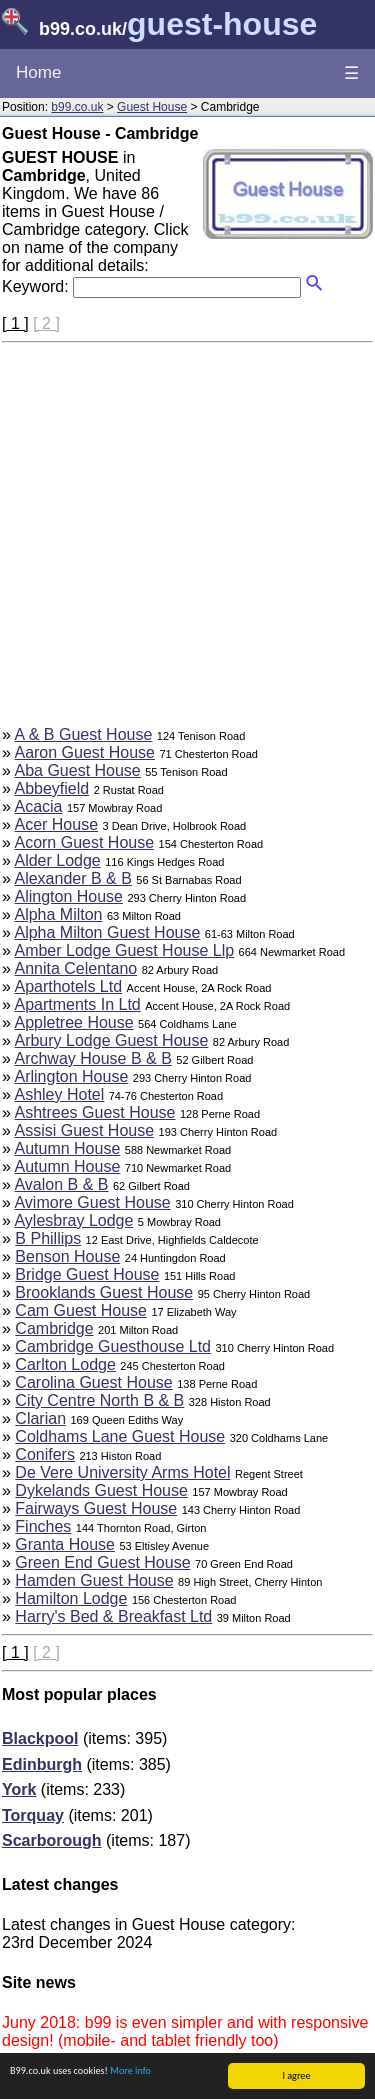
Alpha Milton (58, 914)
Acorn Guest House (84, 842)
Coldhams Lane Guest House (120, 1436)
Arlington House (71, 1076)
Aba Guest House (77, 770)
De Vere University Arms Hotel (122, 1472)
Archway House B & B (92, 1058)
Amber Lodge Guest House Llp (124, 950)
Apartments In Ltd (77, 1004)
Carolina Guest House (93, 1382)
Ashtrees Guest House (94, 1112)
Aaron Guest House (84, 752)
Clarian (40, 1418)
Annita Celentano (75, 968)
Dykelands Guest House (101, 1490)
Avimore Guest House (92, 1202)
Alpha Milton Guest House (107, 932)
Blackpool (40, 1738)
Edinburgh (42, 1764)
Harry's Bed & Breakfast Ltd (113, 1616)
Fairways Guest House (96, 1508)
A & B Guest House (83, 734)
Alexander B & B (72, 878)
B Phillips (48, 1238)
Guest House (152, 107)
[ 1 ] (15, 323)
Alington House (68, 896)
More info (130, 2070)
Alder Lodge (57, 860)
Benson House (67, 1256)
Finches (43, 1526)
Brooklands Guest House (104, 1292)
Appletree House (73, 1022)
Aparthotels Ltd (68, 986)
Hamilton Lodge (71, 1598)
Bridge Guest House (87, 1274)
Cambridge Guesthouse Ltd (113, 1346)
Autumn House (67, 1148)
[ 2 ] (46, 323)
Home (38, 72)
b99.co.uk (77, 107)
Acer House (56, 824)
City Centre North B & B (99, 1400)
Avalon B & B (61, 1184)
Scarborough (52, 1840)
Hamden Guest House (94, 1580)
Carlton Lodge (65, 1364)
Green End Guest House (102, 1562)
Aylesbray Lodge (73, 1220)
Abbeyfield (51, 788)
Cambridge (54, 1328)
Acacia (38, 806)
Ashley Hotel (59, 1094)
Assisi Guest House (84, 1130)
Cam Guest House (81, 1310)
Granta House (65, 1544)
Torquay (33, 1815)
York (19, 1789)
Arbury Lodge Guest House (111, 1040)
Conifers (45, 1454)
